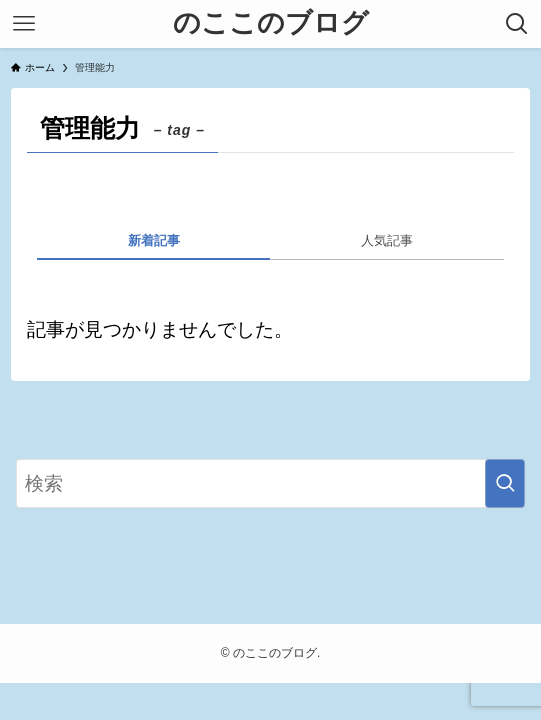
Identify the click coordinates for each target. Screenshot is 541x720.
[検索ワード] (270, 483)
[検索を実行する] (505, 483)
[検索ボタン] (517, 24)
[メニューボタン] (24, 24)
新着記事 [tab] (154, 240)
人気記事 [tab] (387, 240)
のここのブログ (271, 23)
